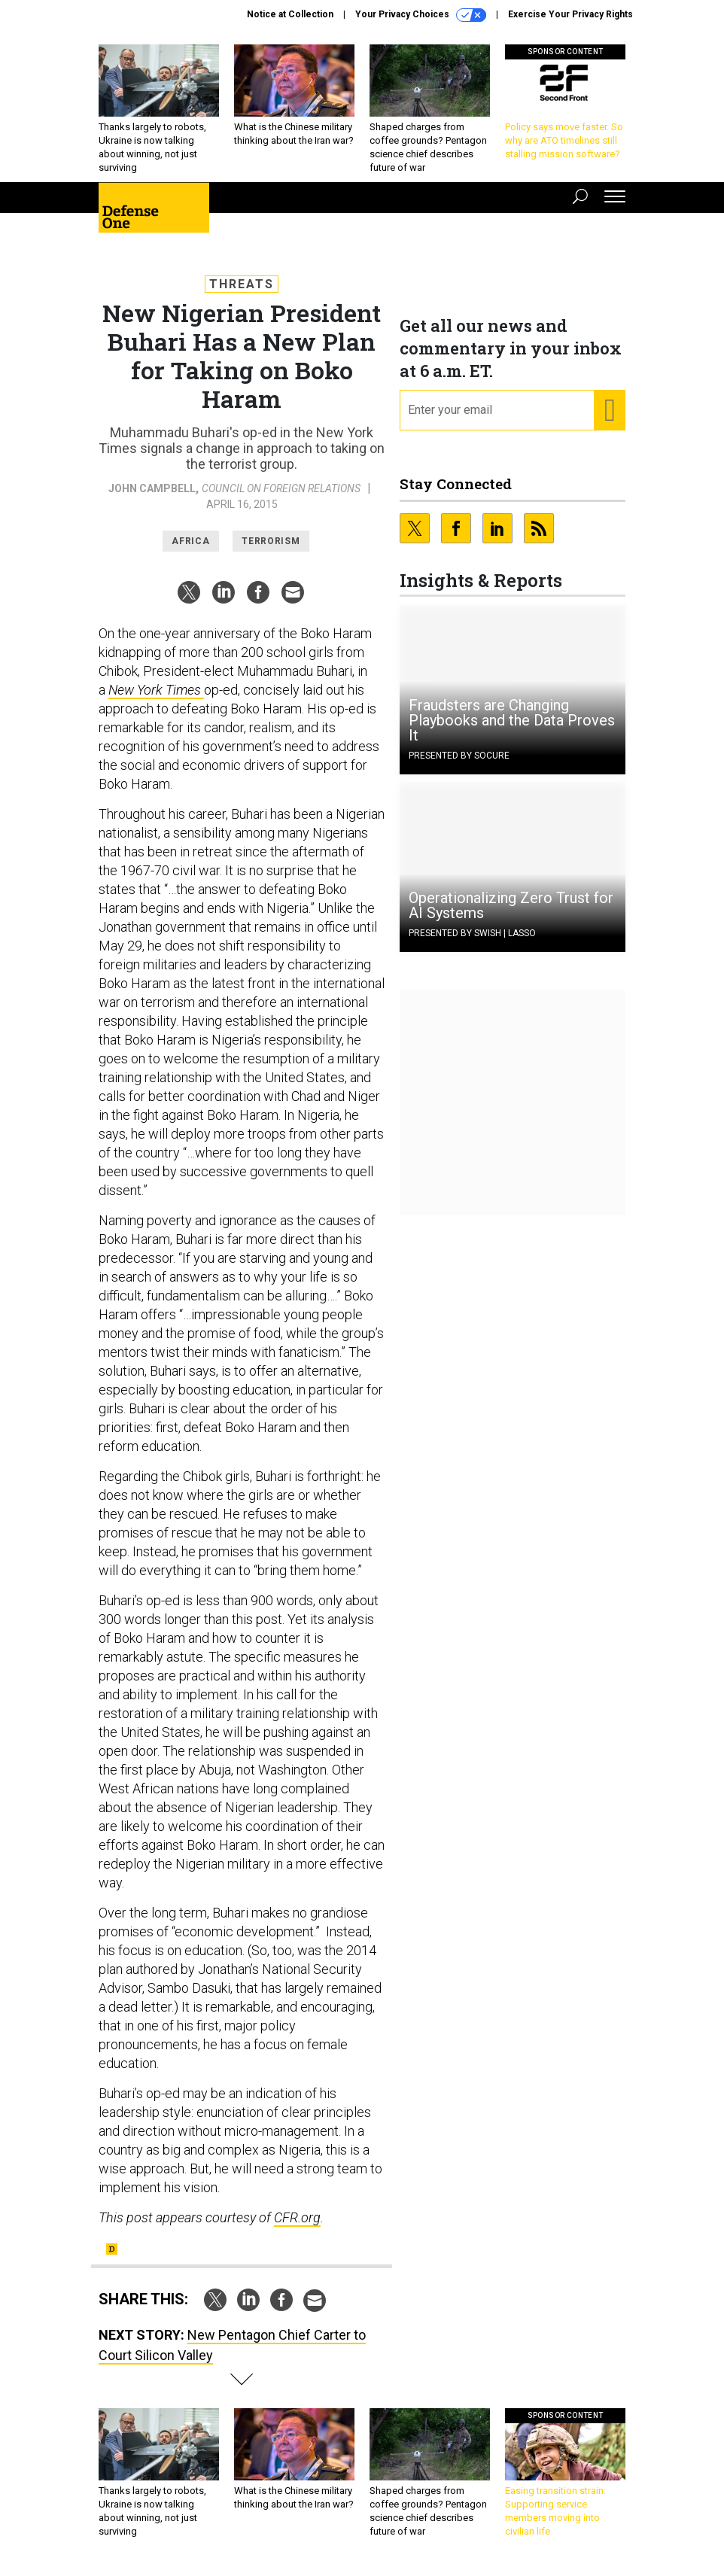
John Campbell (152, 488)
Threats (241, 284)
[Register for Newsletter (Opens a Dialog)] (609, 410)
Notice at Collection (290, 14)
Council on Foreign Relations (281, 488)
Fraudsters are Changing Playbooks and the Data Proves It (512, 720)
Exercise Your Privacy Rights (570, 14)
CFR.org (297, 2217)
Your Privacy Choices (420, 15)
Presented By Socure (459, 755)
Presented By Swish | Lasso (472, 933)
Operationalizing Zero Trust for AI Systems (511, 905)
